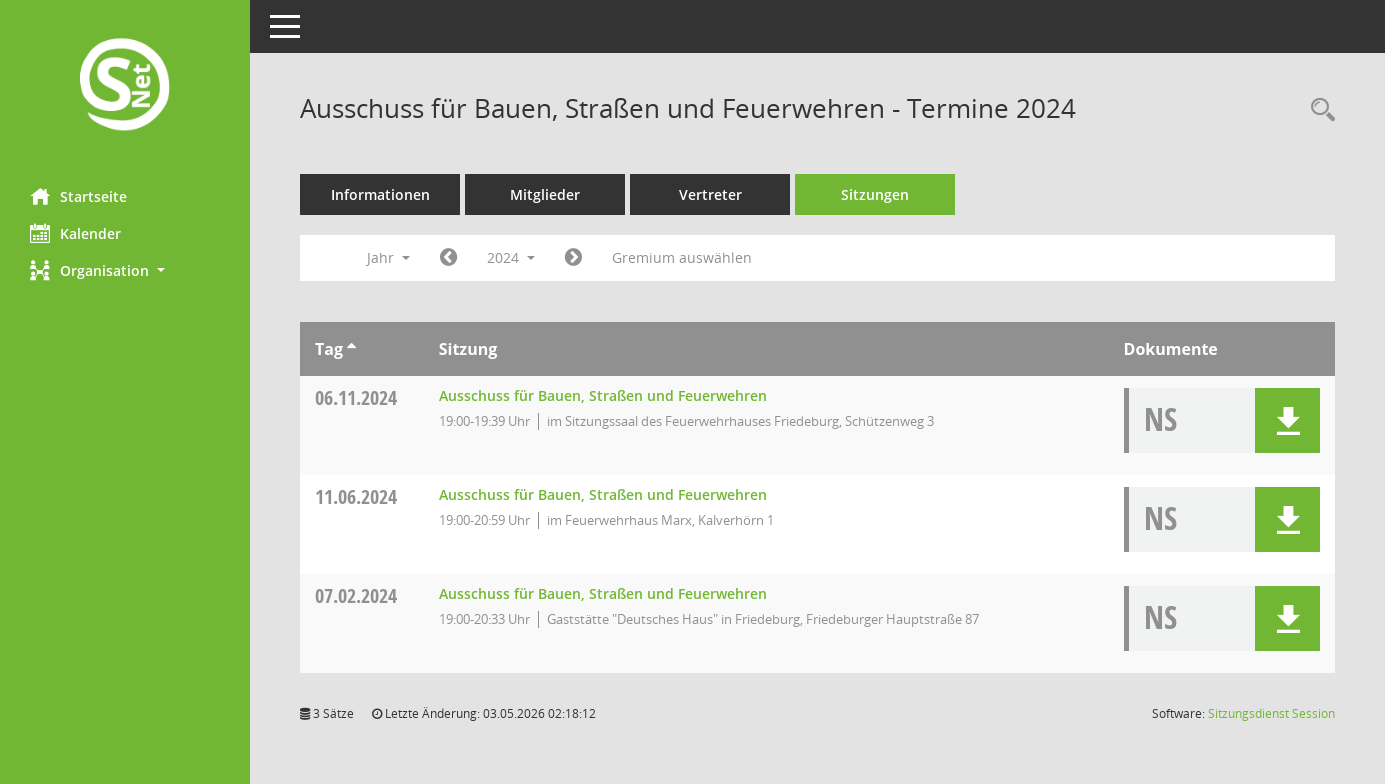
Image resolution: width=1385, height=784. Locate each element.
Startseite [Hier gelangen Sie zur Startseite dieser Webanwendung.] (78, 196)
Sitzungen (875, 194)
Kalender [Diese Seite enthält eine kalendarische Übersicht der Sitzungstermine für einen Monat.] (75, 233)
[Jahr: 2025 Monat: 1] (573, 258)
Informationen (380, 194)
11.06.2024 (356, 496)
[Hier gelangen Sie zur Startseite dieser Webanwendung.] (125, 86)
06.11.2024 (356, 397)
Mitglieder (545, 194)
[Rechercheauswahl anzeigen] (1318, 110)
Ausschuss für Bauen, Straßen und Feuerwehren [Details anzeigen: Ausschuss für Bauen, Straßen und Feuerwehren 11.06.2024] (603, 494)
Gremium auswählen (682, 257)
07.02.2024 (356, 595)
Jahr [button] (388, 257)
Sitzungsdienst (1271, 713)
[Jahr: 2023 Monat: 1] (448, 258)
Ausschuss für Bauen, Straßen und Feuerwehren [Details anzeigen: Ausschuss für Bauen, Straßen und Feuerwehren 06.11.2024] (603, 395)
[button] (125, 270)
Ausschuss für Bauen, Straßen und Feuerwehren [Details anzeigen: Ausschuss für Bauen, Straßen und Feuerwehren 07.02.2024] (603, 593)
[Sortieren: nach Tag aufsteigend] (351, 349)
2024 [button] (511, 257)
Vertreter (710, 194)
